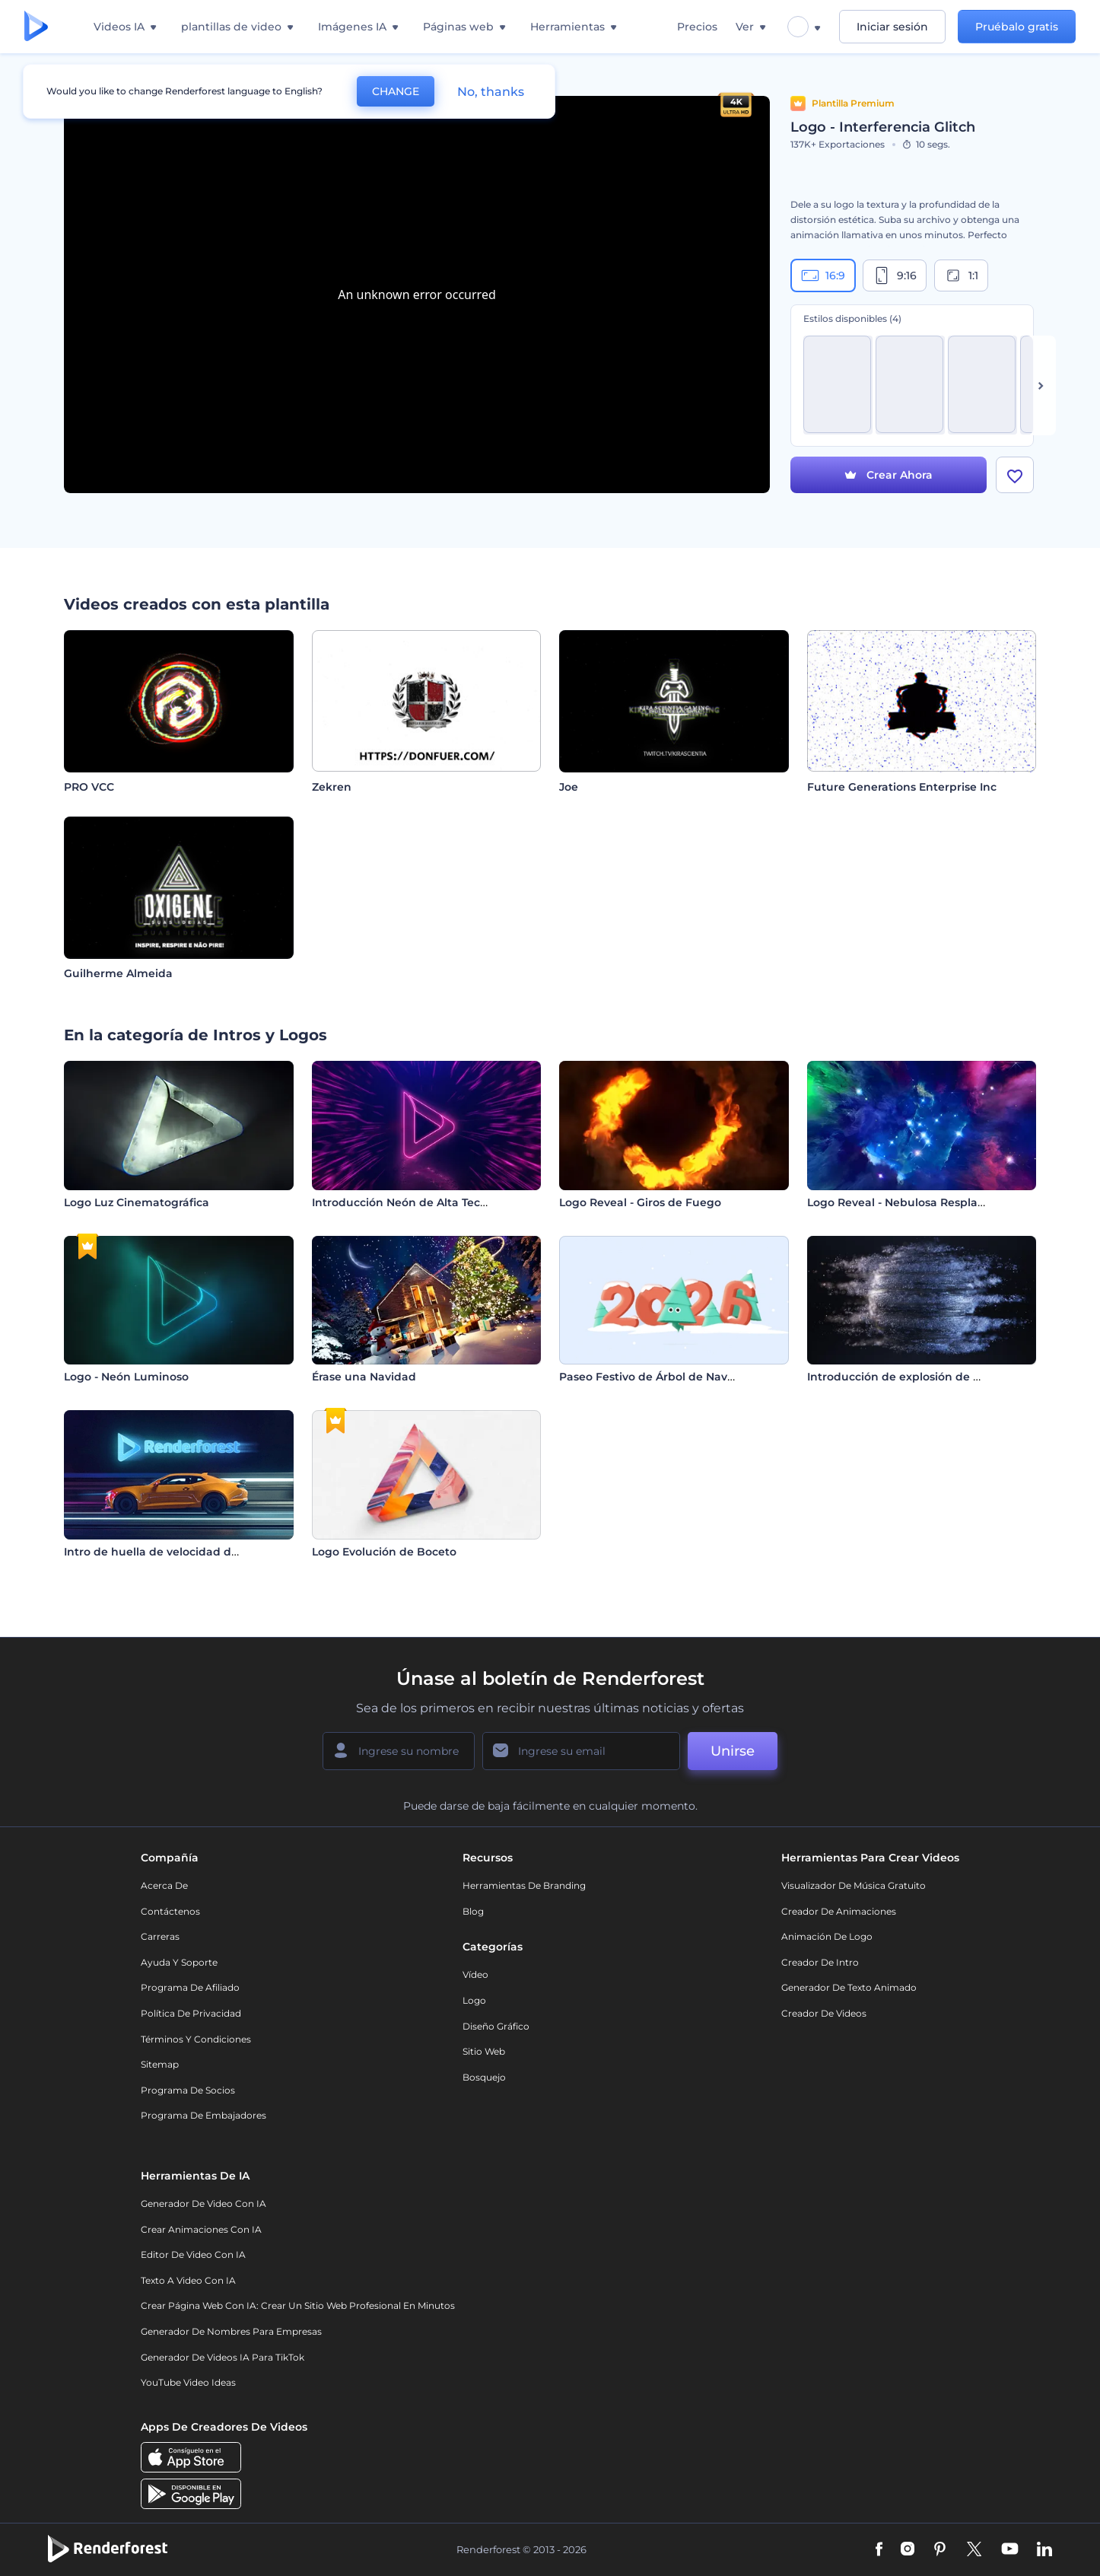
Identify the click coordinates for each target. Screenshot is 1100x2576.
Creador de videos (823, 2013)
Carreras (160, 1936)
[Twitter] (974, 2550)
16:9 (823, 275)
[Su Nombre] (399, 1751)
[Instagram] (907, 2550)
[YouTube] (1010, 2550)
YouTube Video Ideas (188, 2382)
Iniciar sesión (892, 26)
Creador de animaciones (838, 1911)
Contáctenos (170, 1911)
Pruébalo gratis (1016, 26)
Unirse (733, 1751)
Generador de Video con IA (203, 2203)
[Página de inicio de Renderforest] (36, 27)
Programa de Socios (188, 2090)
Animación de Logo (827, 1936)
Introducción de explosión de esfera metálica (932, 1377)
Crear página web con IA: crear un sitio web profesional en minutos (298, 2305)
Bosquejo (484, 2077)
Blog (473, 1911)
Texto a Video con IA (188, 2280)
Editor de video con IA (193, 2254)
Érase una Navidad (364, 1377)
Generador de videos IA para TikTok (222, 2357)
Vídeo (475, 1974)
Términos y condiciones (196, 2039)
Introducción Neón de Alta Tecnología (417, 1202)
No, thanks (490, 91)
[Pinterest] (940, 2550)
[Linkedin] (1044, 2550)
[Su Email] (581, 1751)
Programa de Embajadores (203, 2115)
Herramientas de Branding (524, 1885)
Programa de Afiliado (190, 1987)
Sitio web (484, 2051)
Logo (474, 2000)
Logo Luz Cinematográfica (136, 1202)
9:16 (895, 275)
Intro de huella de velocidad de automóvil (180, 1552)
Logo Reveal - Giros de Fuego (640, 1202)
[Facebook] (879, 2550)
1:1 (961, 275)
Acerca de (164, 1885)
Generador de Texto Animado (849, 1987)
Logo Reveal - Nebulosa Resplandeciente (921, 1202)
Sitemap (160, 2064)
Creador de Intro (820, 1962)
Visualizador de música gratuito (853, 1885)
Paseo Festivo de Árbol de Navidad (655, 1377)
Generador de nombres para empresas (231, 2331)
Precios (697, 26)
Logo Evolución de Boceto (384, 1552)
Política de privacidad (191, 2013)
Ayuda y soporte (179, 1962)
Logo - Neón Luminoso (126, 1377)
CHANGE (395, 91)
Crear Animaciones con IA (201, 2229)
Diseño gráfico (496, 2026)
